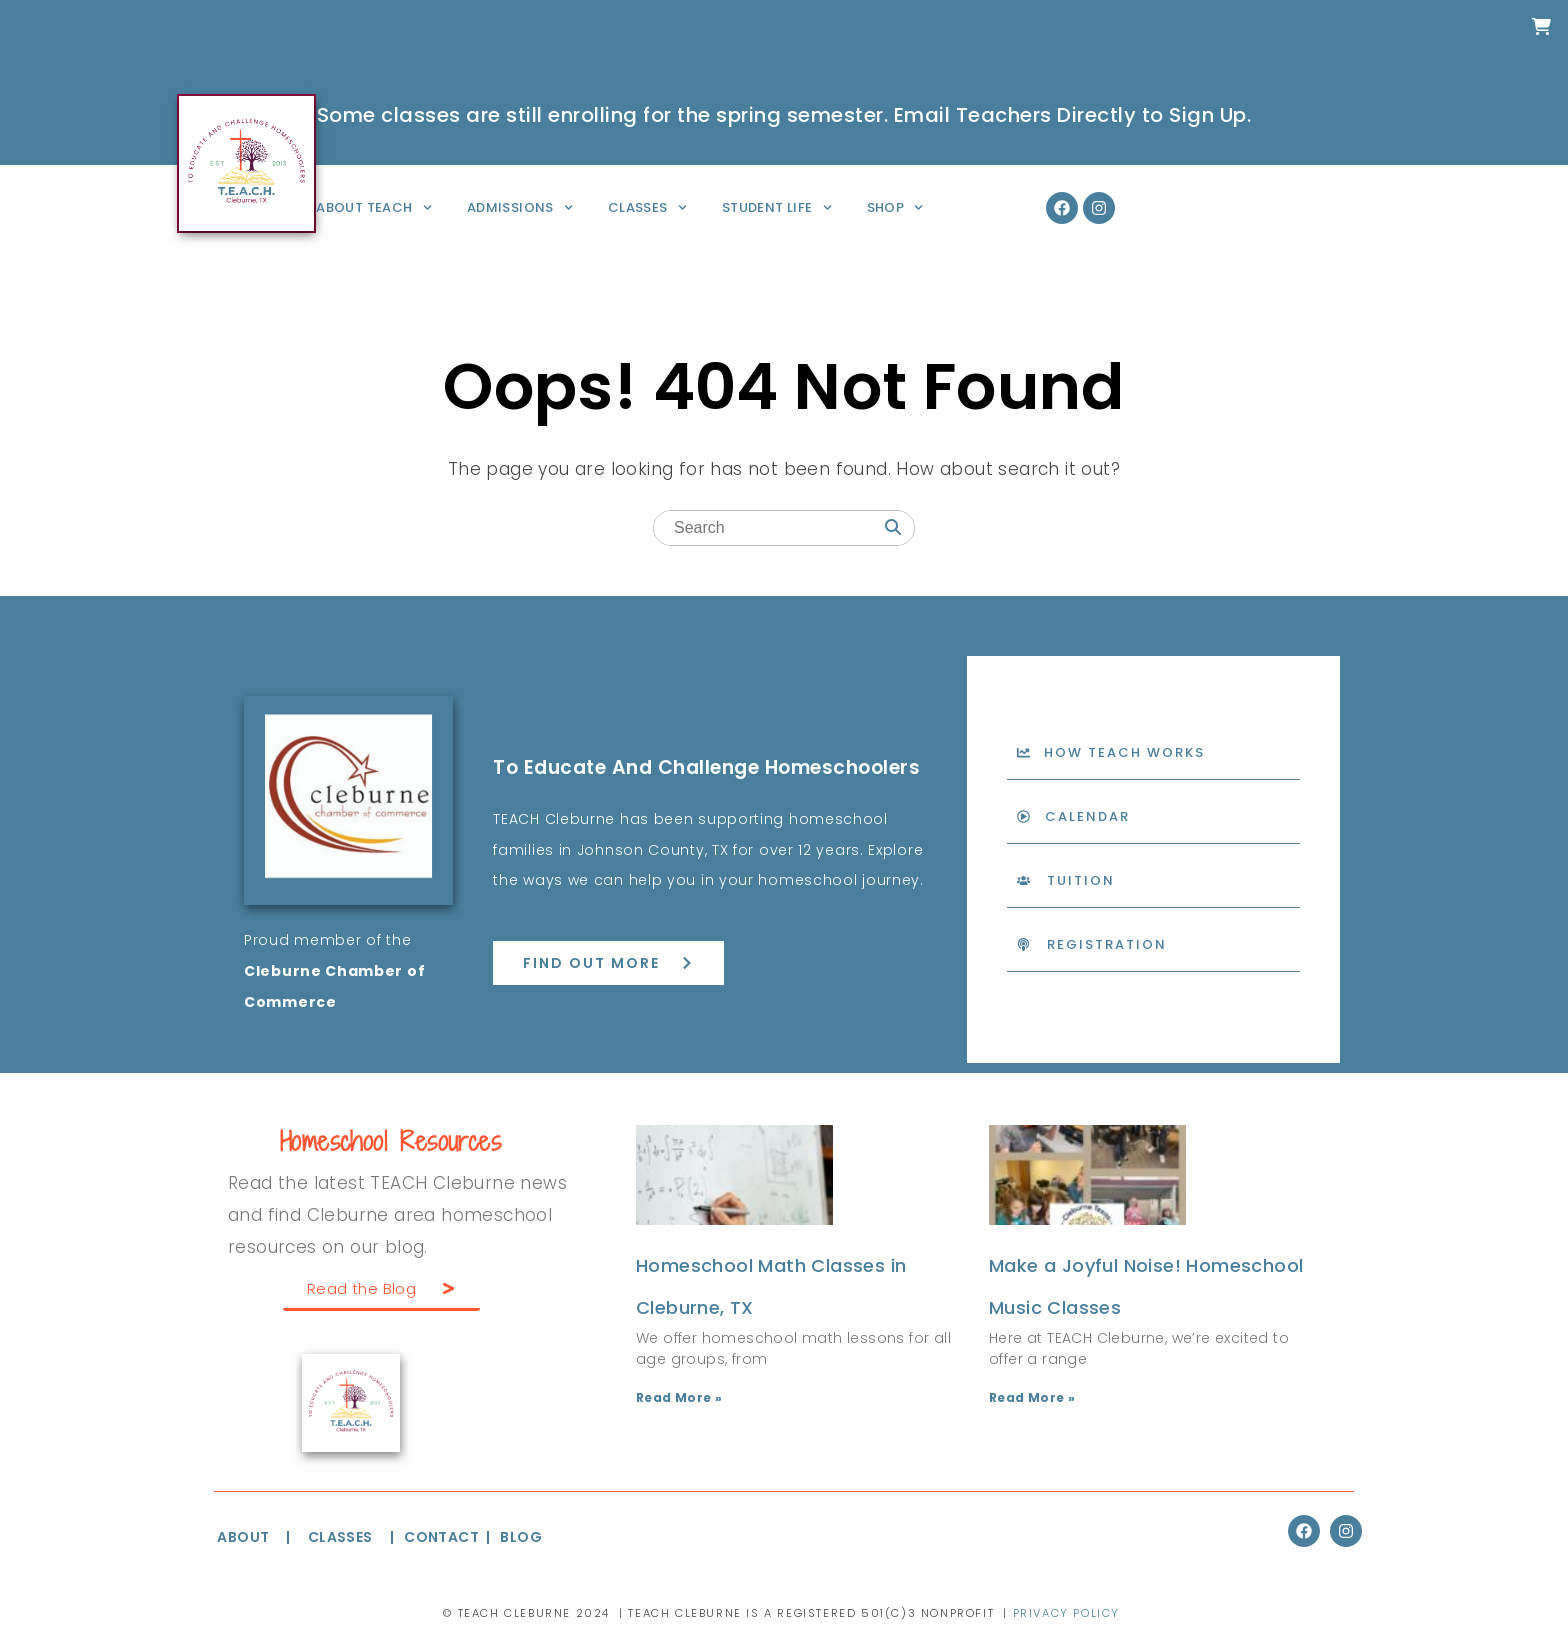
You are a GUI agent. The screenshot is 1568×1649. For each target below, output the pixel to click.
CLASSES (340, 1537)
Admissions (520, 207)
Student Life (777, 207)
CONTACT (443, 1537)
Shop (895, 207)
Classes (647, 207)
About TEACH (374, 207)
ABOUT (243, 1537)
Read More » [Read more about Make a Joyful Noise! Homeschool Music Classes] (1032, 1397)
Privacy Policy (1066, 1613)
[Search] (893, 529)
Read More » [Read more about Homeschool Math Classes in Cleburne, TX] (679, 1397)
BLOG (521, 1537)
